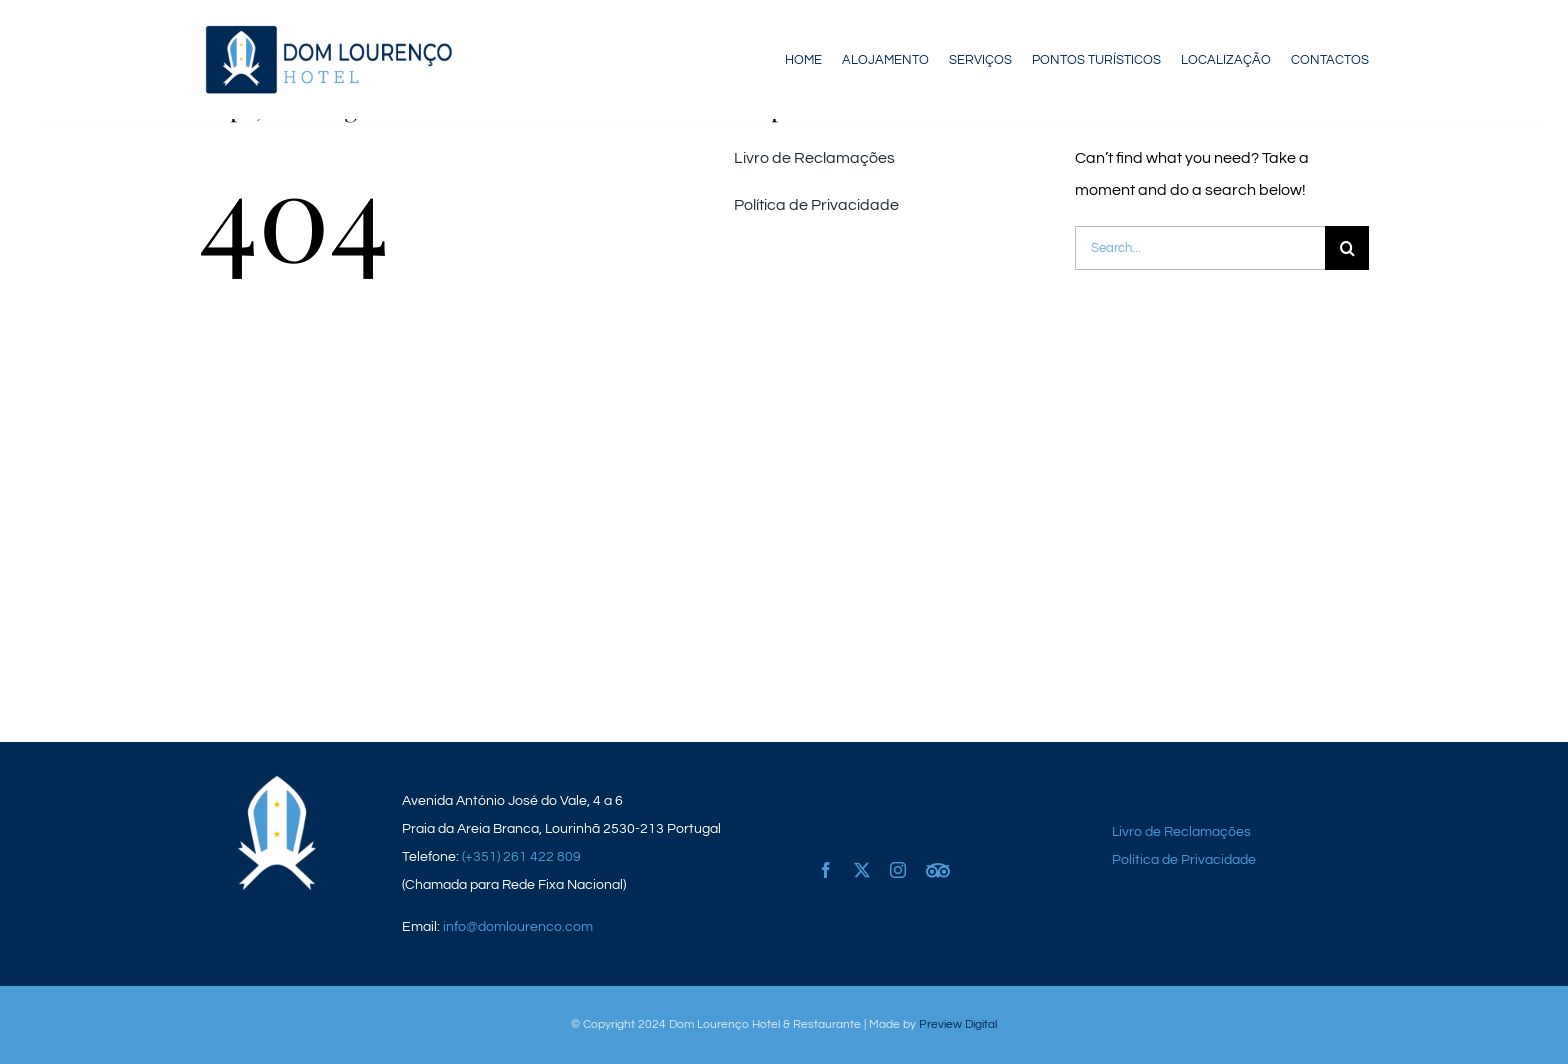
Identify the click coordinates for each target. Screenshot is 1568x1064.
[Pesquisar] (1347, 248)
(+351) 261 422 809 (521, 857)
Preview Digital (958, 1024)
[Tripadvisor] (938, 858)
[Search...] (1200, 248)
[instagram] (898, 870)
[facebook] (826, 870)
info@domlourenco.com (518, 927)
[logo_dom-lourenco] (327, 28)
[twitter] (862, 870)
